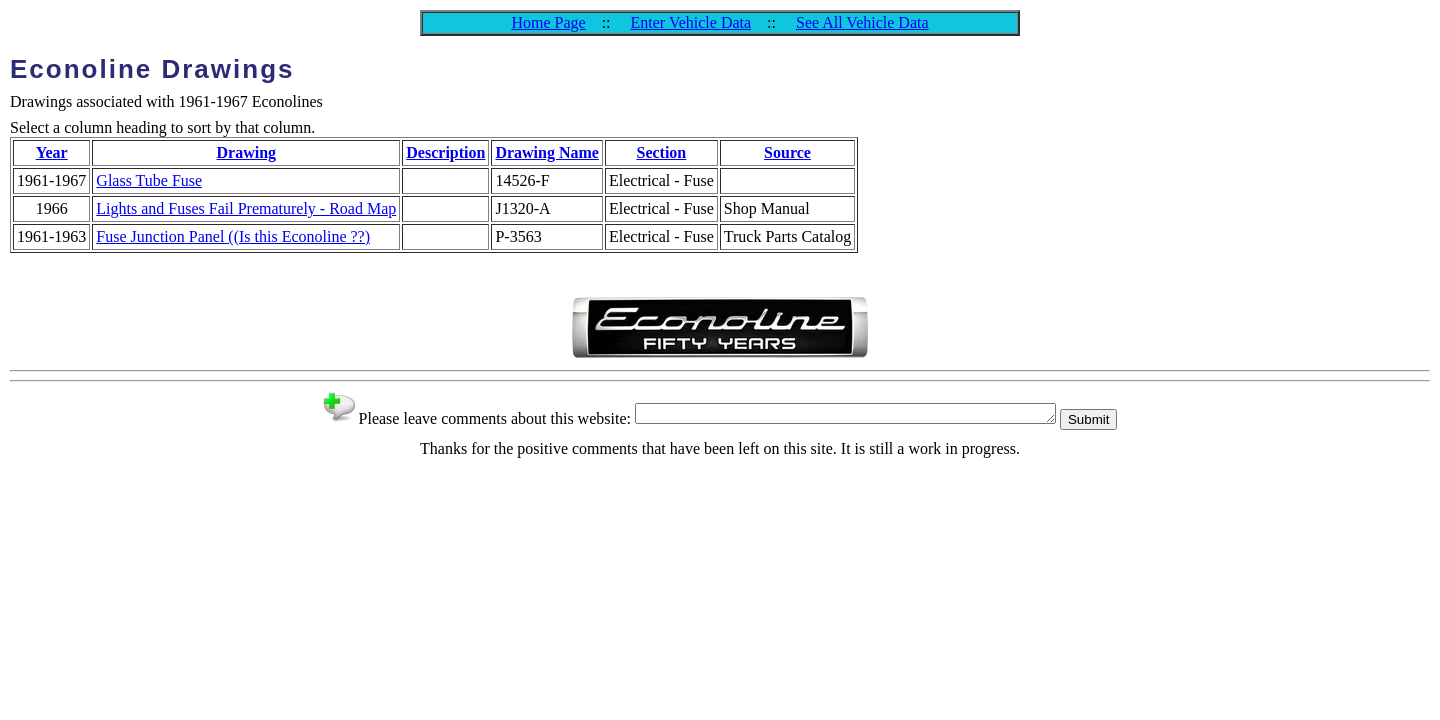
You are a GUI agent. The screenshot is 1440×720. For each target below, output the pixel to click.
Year (52, 152)
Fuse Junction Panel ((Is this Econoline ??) (233, 236)
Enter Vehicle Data (691, 22)
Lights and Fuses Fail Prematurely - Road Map (246, 208)
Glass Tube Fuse (149, 180)
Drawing (247, 152)
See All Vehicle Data (862, 22)
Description (445, 152)
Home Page (548, 22)
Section (661, 152)
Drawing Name (547, 152)
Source (787, 152)
